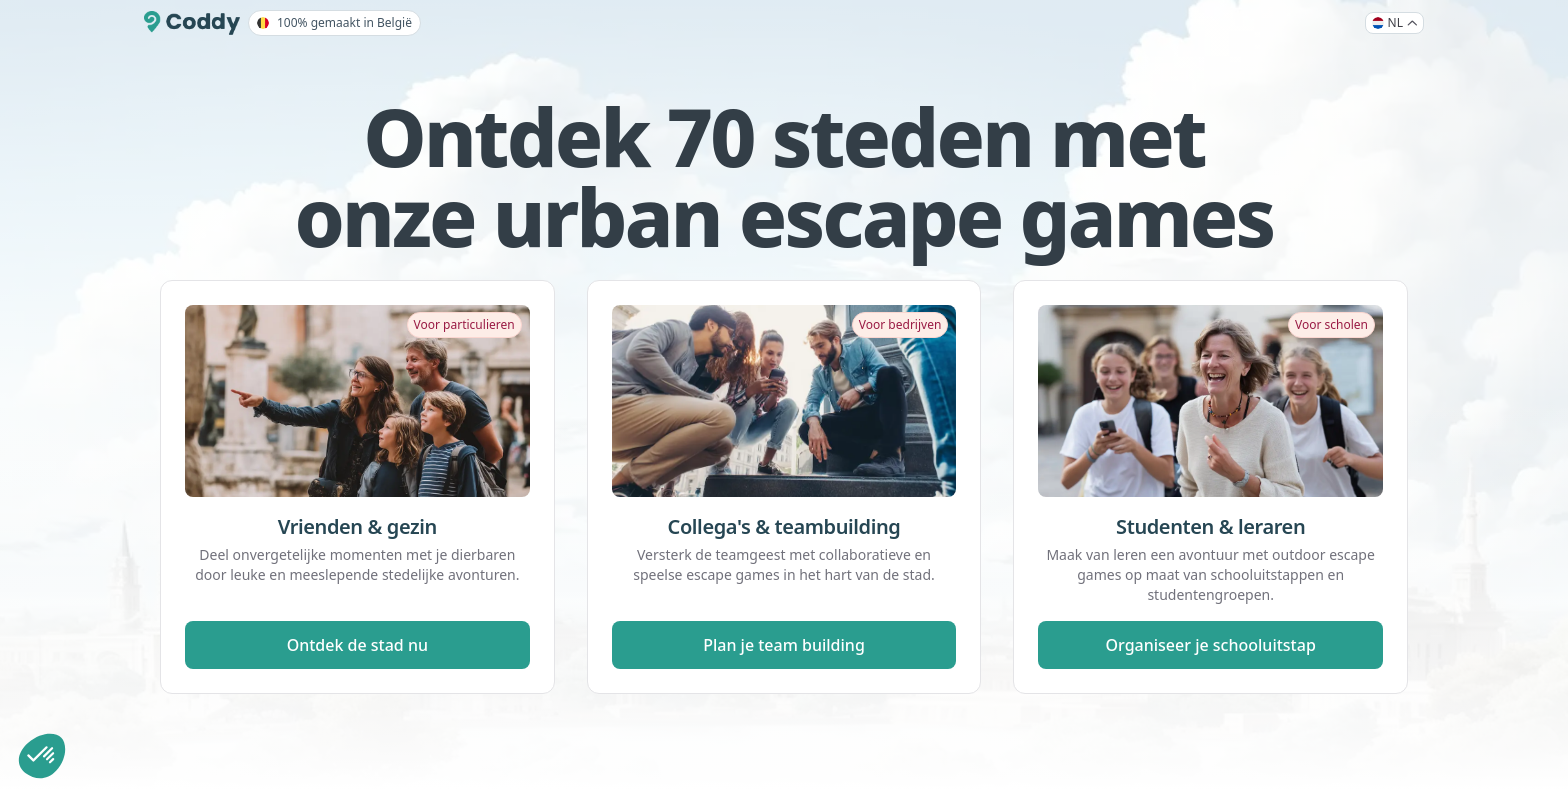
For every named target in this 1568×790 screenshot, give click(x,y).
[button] (42, 756)
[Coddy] (192, 23)
